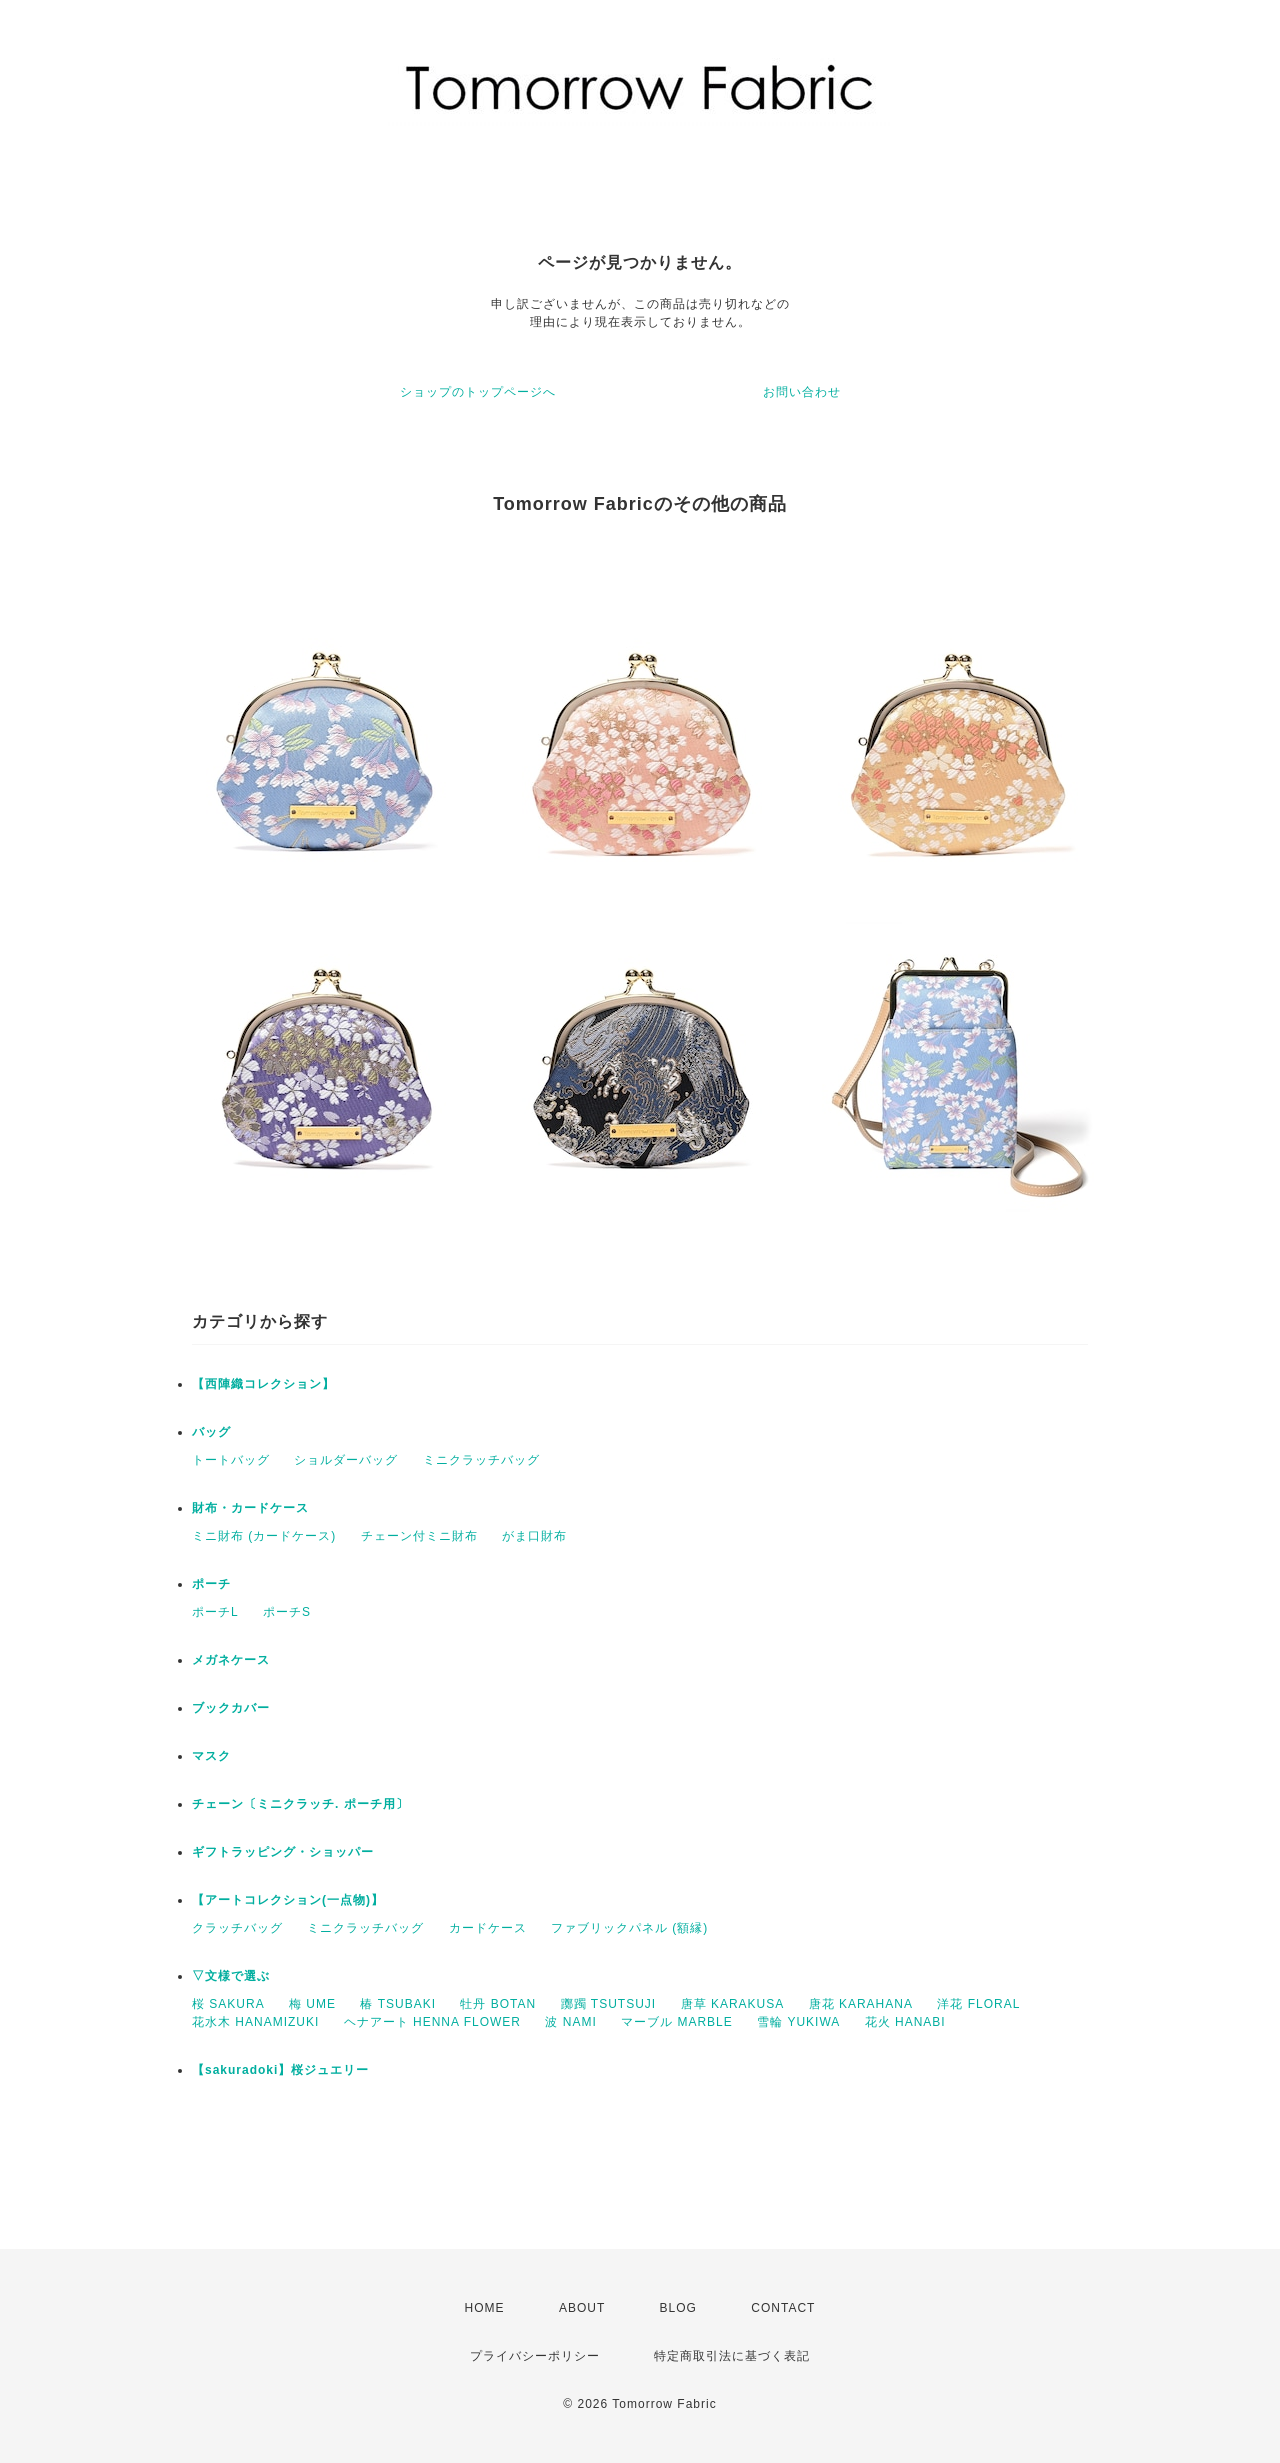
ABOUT (582, 2308)
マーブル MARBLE (677, 2022)
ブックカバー (231, 1708)
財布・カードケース (250, 1508)
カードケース (488, 1928)
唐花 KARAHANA (861, 2004)
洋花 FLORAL (978, 2004)
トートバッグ (231, 1460)
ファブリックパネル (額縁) (629, 1928)
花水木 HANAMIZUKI (255, 2022)
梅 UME (312, 2004)
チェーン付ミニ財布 (419, 1536)
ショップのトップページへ (478, 392)
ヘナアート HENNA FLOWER (432, 2022)
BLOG (678, 2308)
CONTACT (783, 2308)
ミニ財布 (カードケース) (264, 1536)
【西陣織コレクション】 (263, 1384)
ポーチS (287, 1612)
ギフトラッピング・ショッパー (283, 1852)
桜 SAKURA (228, 2004)
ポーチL (215, 1612)
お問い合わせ (802, 392)
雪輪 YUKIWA (798, 2022)
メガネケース (231, 1660)
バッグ (211, 1432)
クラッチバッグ (237, 1928)
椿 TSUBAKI (398, 2004)
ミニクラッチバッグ (481, 1460)
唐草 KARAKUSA (733, 2004)
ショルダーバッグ (346, 1460)
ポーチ (211, 1584)
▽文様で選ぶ (231, 1976)
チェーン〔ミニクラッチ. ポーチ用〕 (300, 1804)
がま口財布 (534, 1536)
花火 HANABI (905, 2022)
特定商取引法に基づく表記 (732, 2356)
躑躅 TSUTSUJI (609, 2004)
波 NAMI (570, 2022)
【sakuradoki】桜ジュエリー (280, 2070)
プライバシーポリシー (535, 2356)
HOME (485, 2308)
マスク (211, 1756)
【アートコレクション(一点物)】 (288, 1900)
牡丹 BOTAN (498, 2004)
